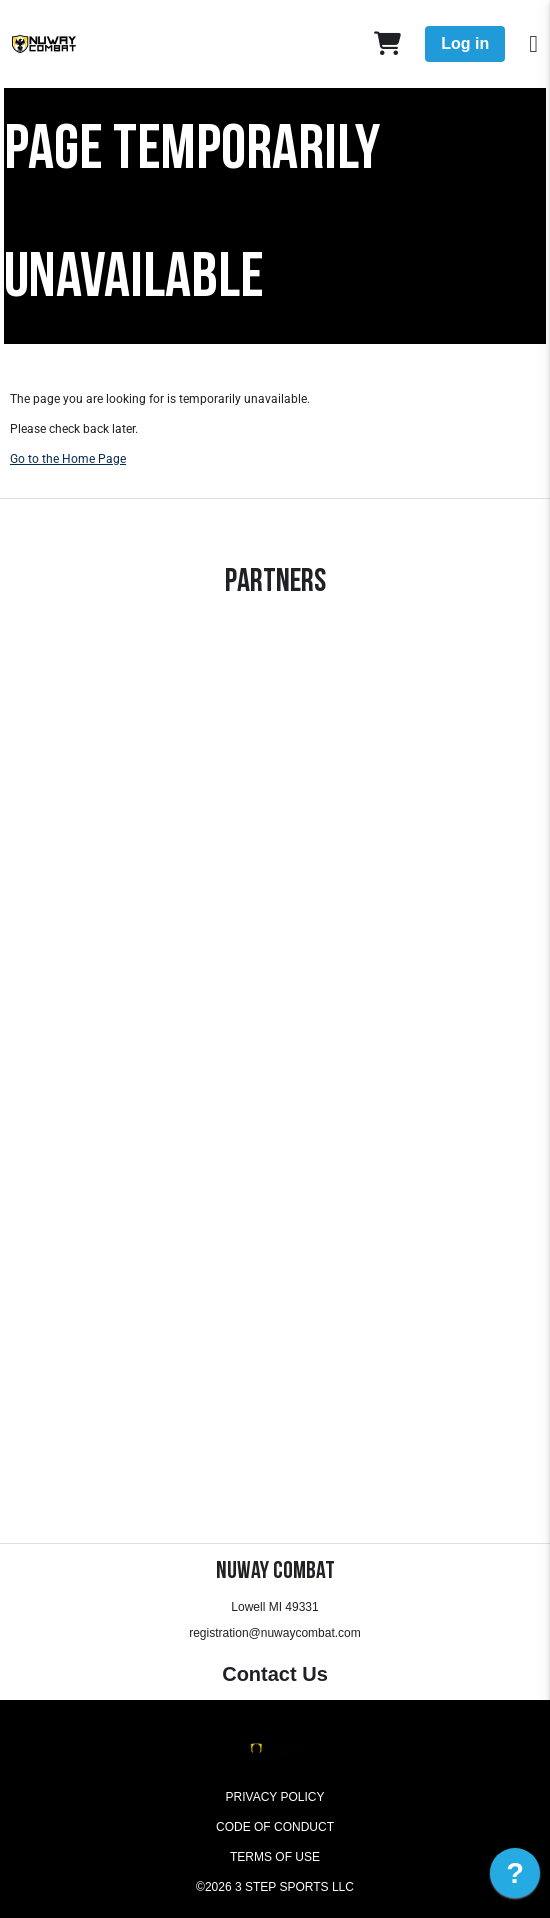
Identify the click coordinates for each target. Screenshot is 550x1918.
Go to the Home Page (68, 459)
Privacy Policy (275, 1797)
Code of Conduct (275, 1827)
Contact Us (275, 1674)
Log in (465, 43)
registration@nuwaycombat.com (275, 1633)
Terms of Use (275, 1857)
